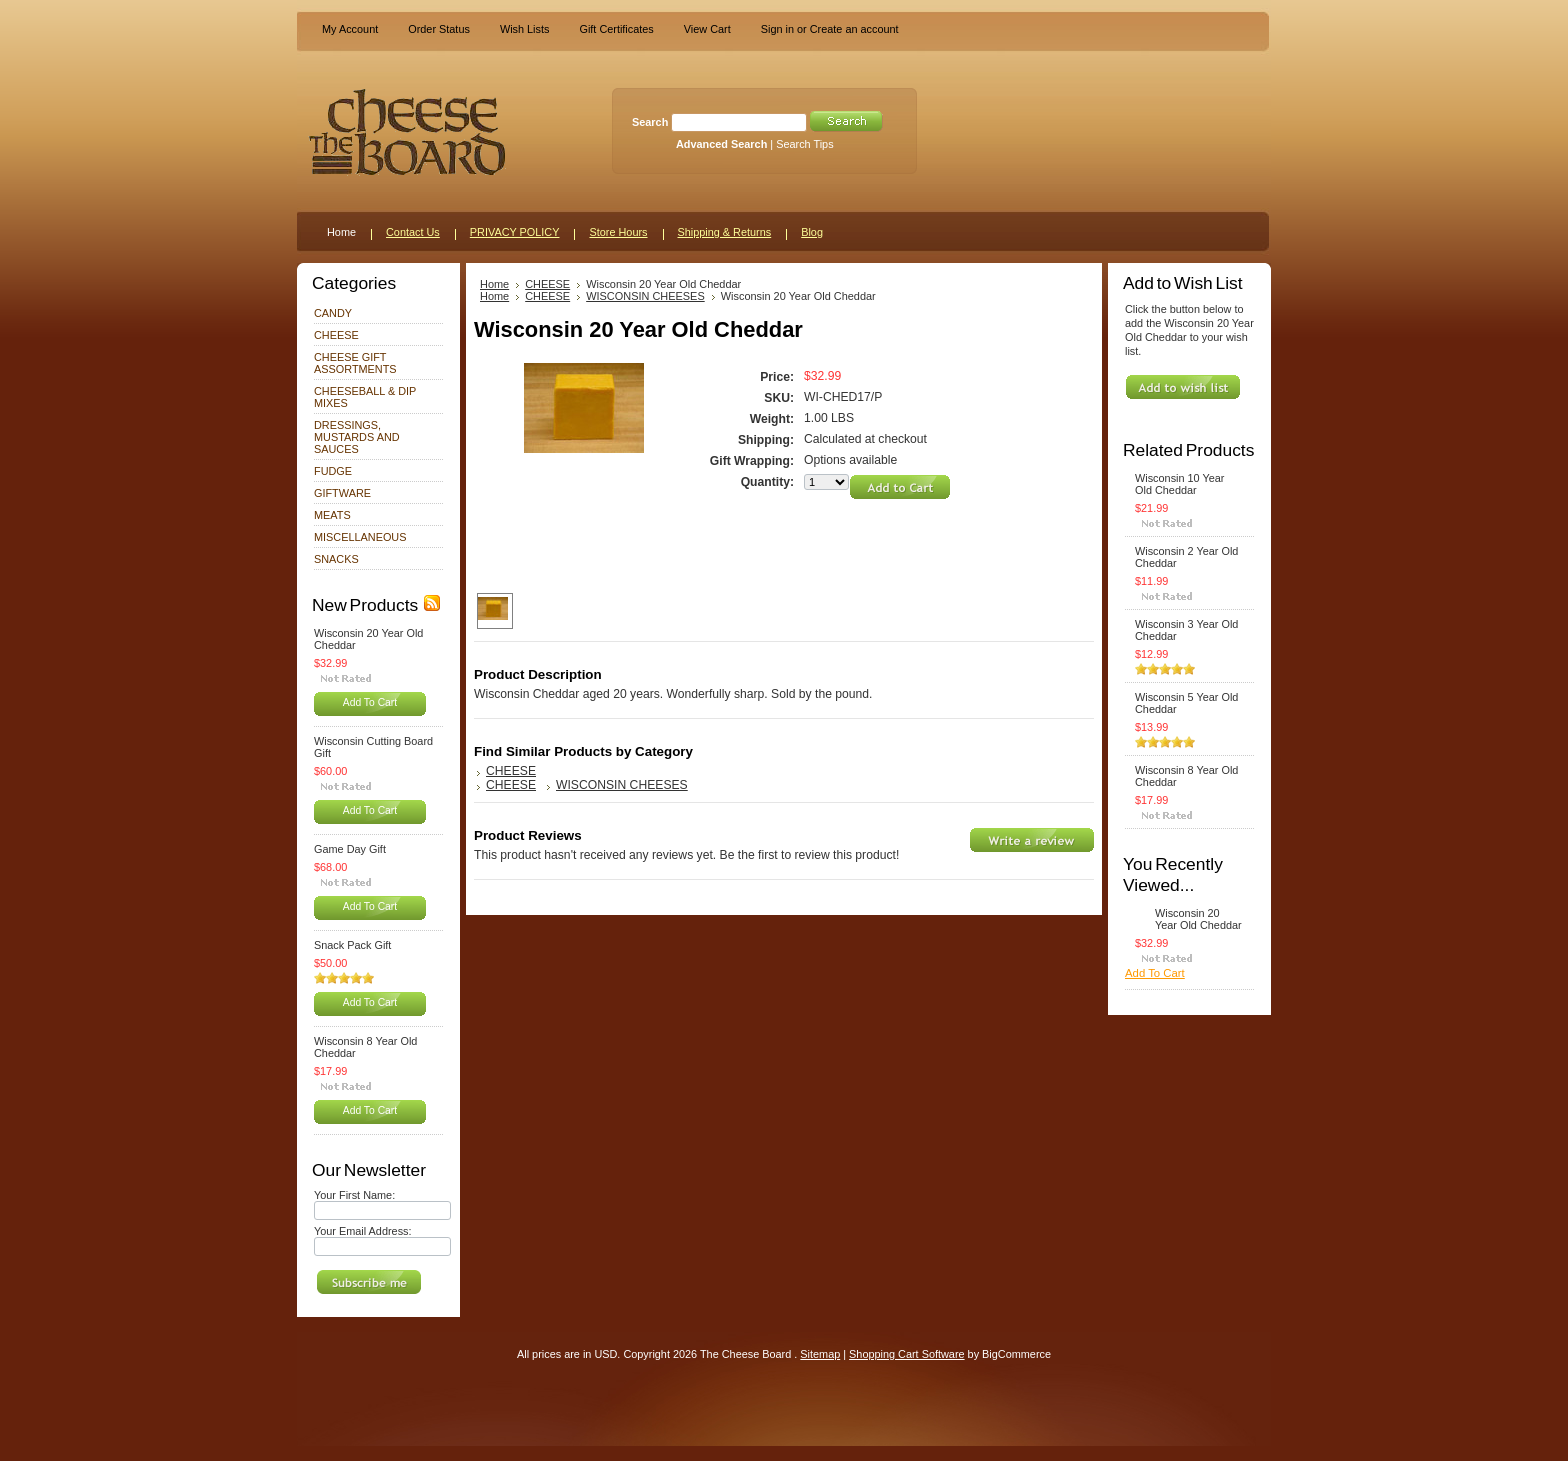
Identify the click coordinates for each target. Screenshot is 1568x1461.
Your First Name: (354, 1195)
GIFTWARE (342, 493)
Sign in (777, 29)
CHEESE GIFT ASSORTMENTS (355, 363)
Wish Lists (525, 29)
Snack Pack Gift (352, 945)
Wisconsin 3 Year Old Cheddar (1186, 630)
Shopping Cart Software (906, 1354)
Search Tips (804, 144)
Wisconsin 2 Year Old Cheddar (1186, 557)
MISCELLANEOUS (360, 537)
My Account (350, 29)
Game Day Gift (350, 849)
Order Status (439, 29)
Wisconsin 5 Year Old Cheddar (1186, 703)
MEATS (332, 515)
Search (650, 122)
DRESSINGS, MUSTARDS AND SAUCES (357, 437)
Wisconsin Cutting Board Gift (373, 747)
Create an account (854, 29)
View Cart (707, 29)
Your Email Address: (363, 1231)
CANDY (333, 313)
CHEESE (336, 335)
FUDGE (333, 471)
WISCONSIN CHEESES (645, 296)
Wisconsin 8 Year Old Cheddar (365, 1047)
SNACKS (336, 559)
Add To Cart (370, 702)
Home (494, 284)
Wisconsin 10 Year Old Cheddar (1179, 484)
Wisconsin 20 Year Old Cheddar (368, 639)
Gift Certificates (616, 29)
